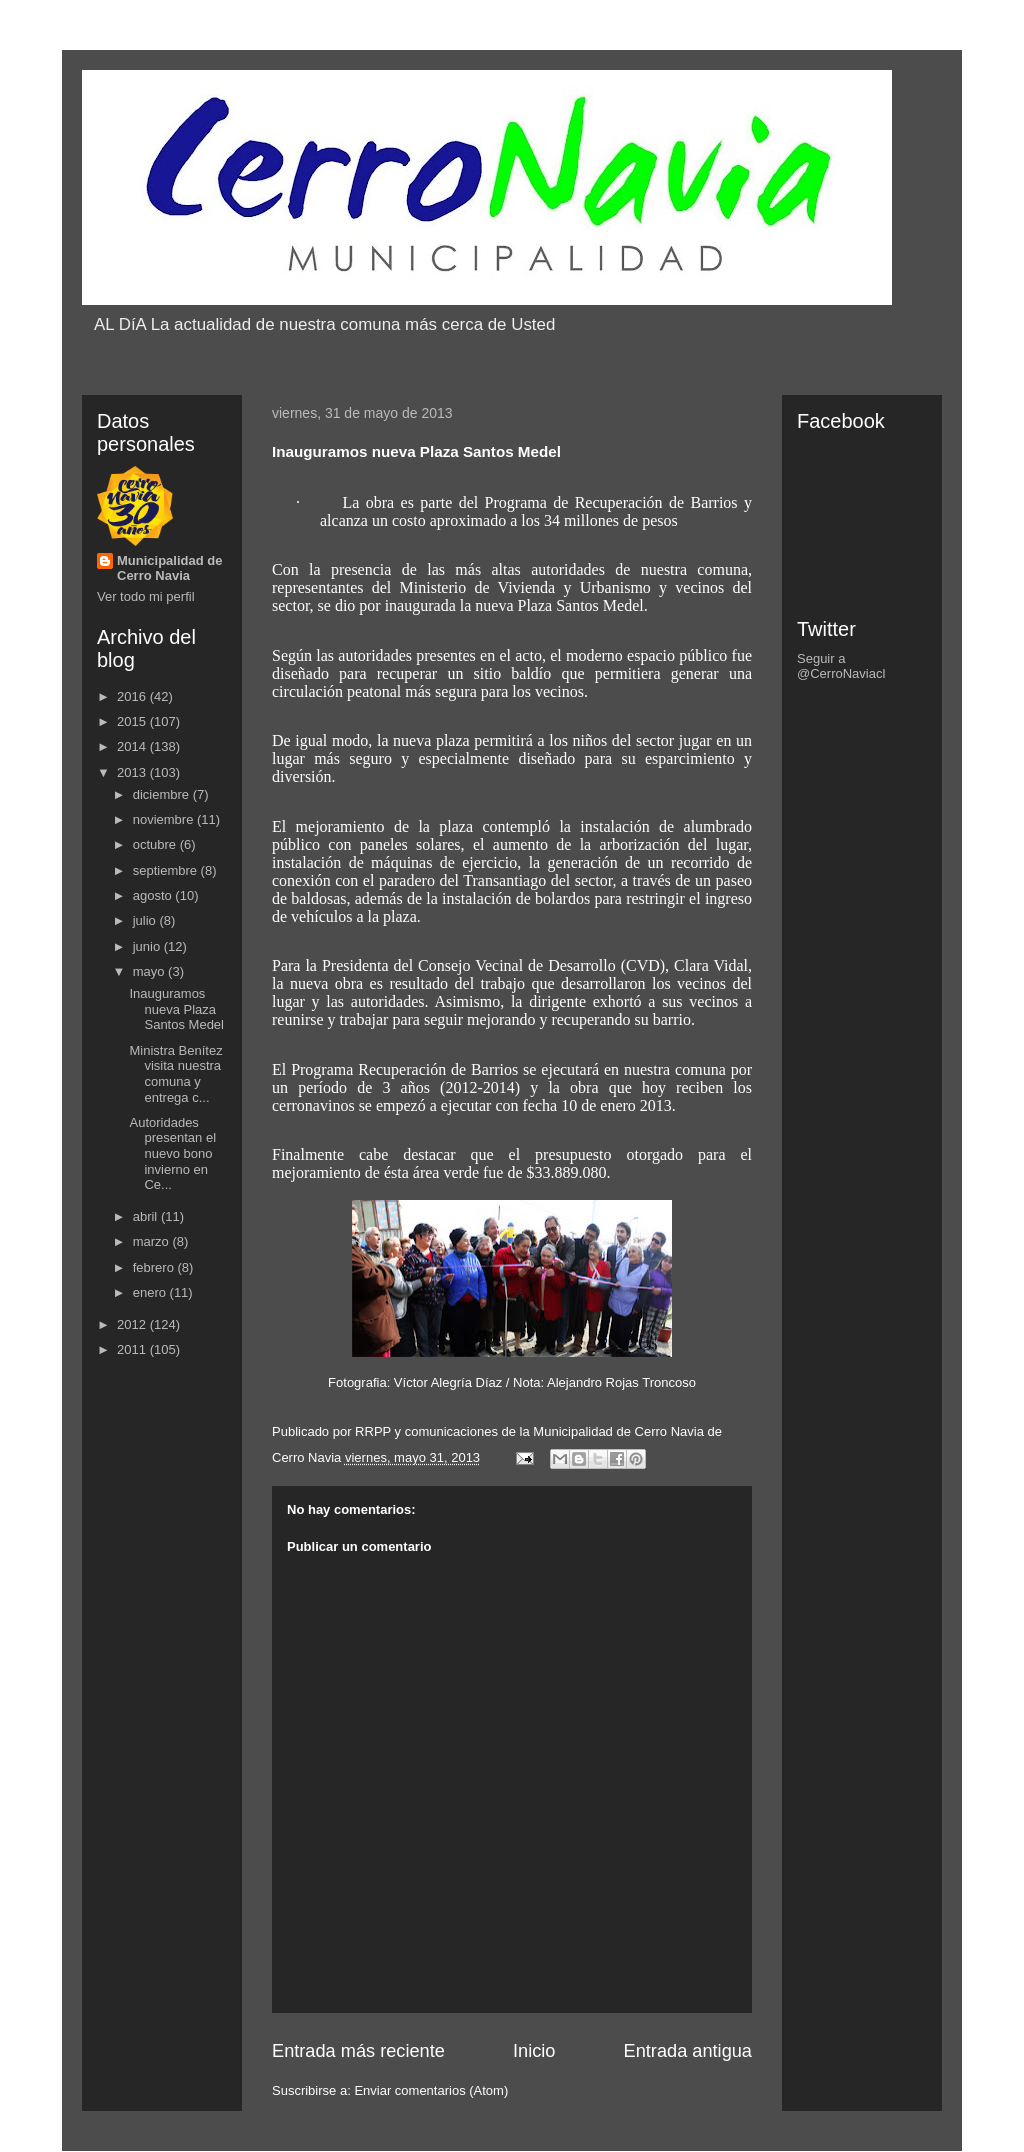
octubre (156, 844)
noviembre (165, 819)
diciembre (163, 794)
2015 (133, 721)
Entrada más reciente (358, 2051)
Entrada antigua (688, 2051)
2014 (133, 746)
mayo (150, 971)
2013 (133, 772)
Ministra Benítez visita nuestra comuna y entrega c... (175, 1074)
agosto (154, 895)
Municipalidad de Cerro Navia (169, 568)
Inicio (534, 2051)
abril (147, 1216)
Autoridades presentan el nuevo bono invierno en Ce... (172, 1153)
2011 (133, 1349)
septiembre (167, 870)
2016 (133, 696)
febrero (155, 1267)
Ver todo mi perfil (146, 596)
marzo (153, 1241)
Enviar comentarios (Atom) (431, 2090)
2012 (133, 1324)
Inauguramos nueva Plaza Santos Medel (176, 1009)
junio (148, 946)
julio (146, 920)
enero (151, 1292)
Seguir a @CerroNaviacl (841, 666)
